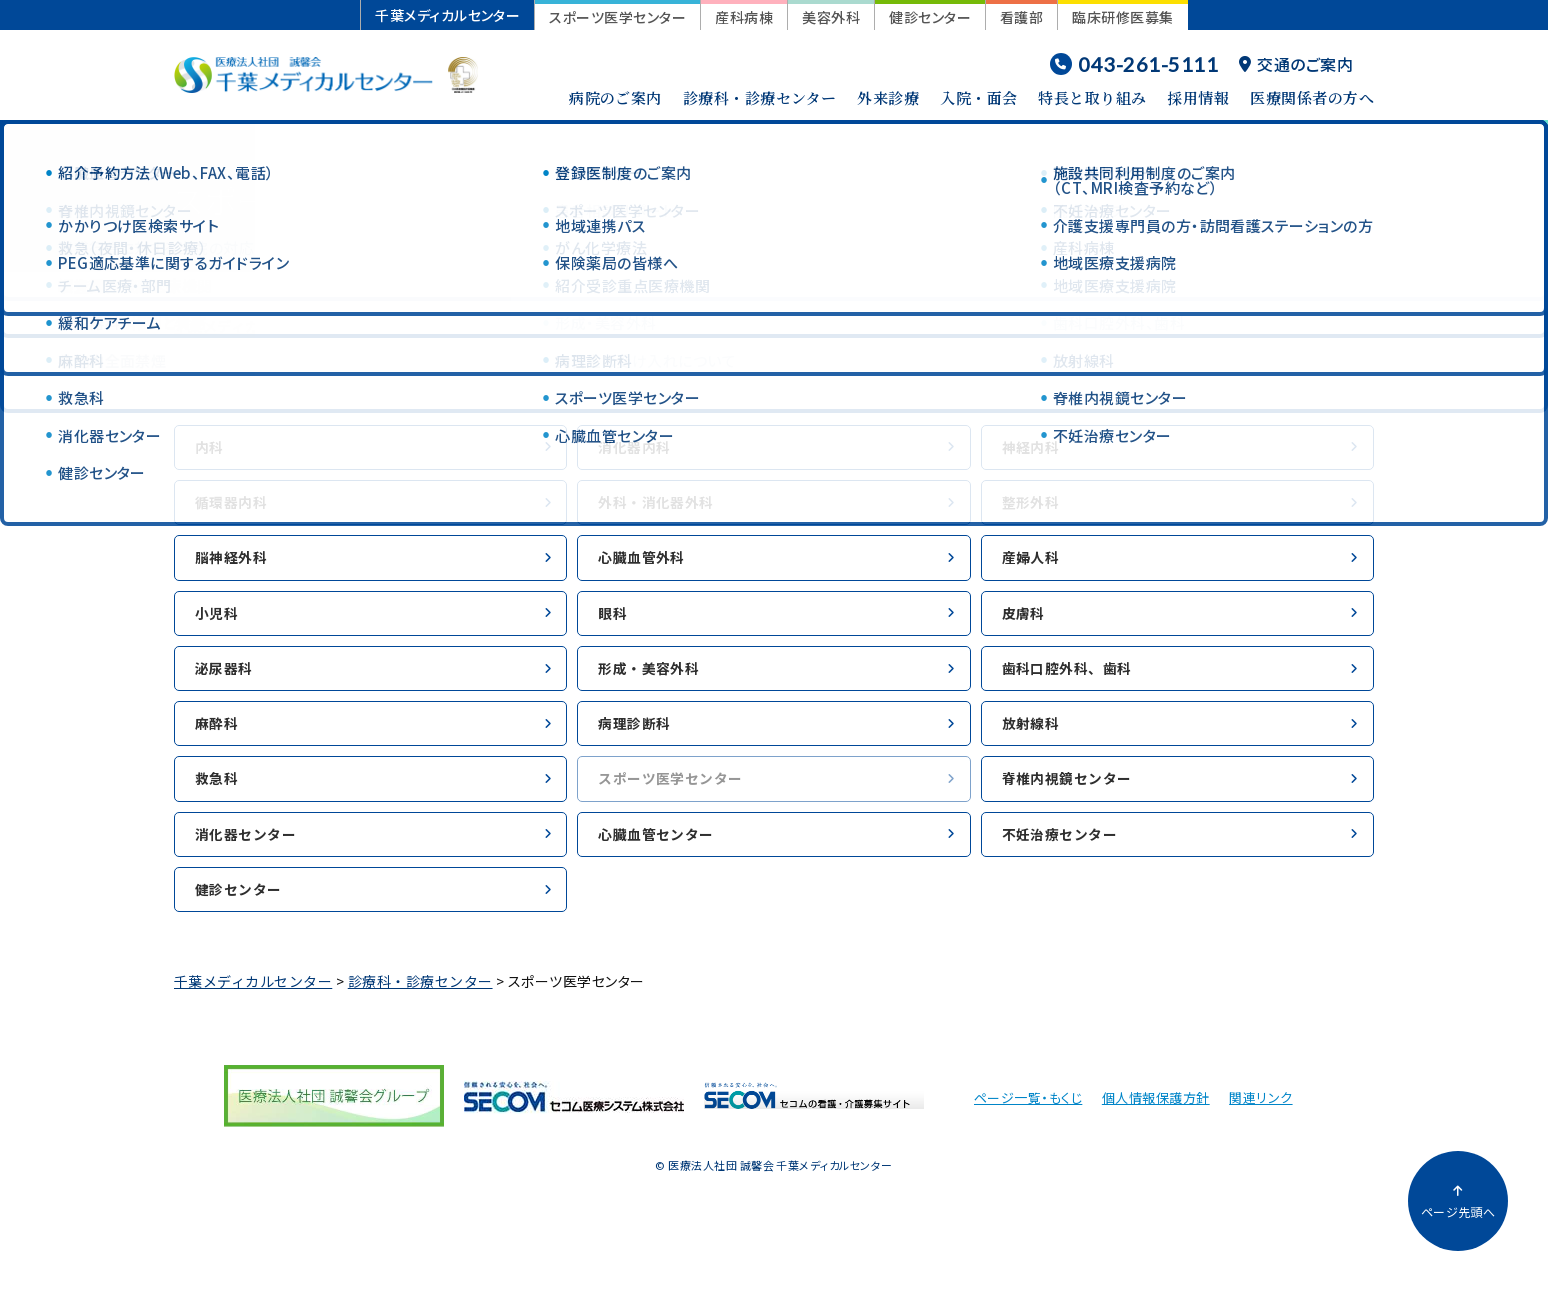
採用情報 (1198, 97)
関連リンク (1260, 1126)
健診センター (930, 17)
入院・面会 (978, 97)
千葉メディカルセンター (447, 15)
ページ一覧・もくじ (1028, 1126)
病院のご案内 (615, 97)
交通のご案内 (1296, 64)
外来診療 (888, 97)
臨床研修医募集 (1122, 17)
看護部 (1021, 17)
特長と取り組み (1092, 97)
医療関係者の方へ (1312, 97)
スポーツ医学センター (617, 17)
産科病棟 (744, 17)
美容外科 (831, 17)
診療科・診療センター (760, 97)
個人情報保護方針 (1156, 1126)
